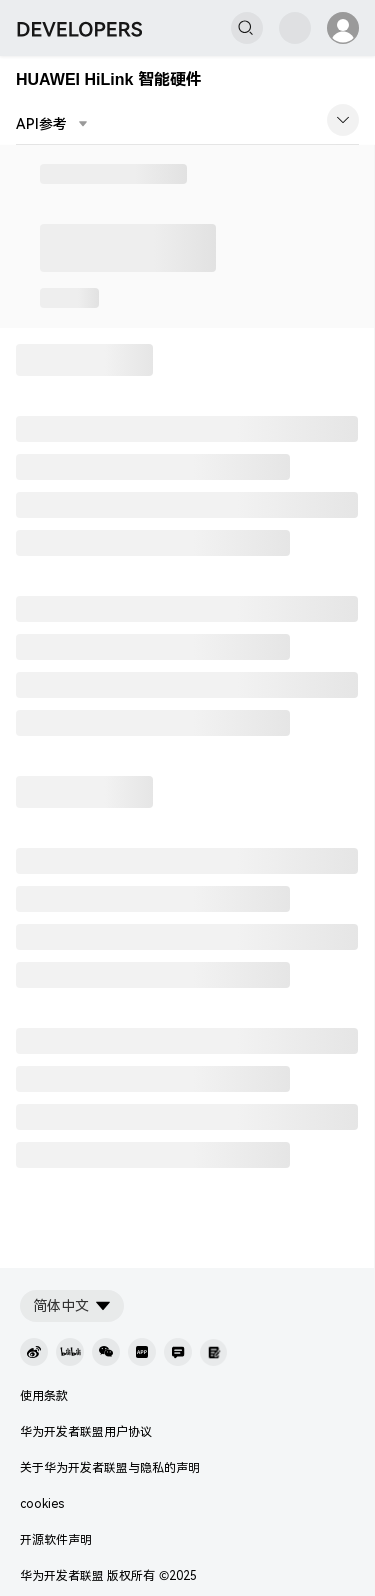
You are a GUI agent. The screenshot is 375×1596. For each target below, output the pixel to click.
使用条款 (44, 1396)
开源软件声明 (56, 1540)
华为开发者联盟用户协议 (86, 1432)
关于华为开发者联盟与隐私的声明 (110, 1468)
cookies (42, 1504)
